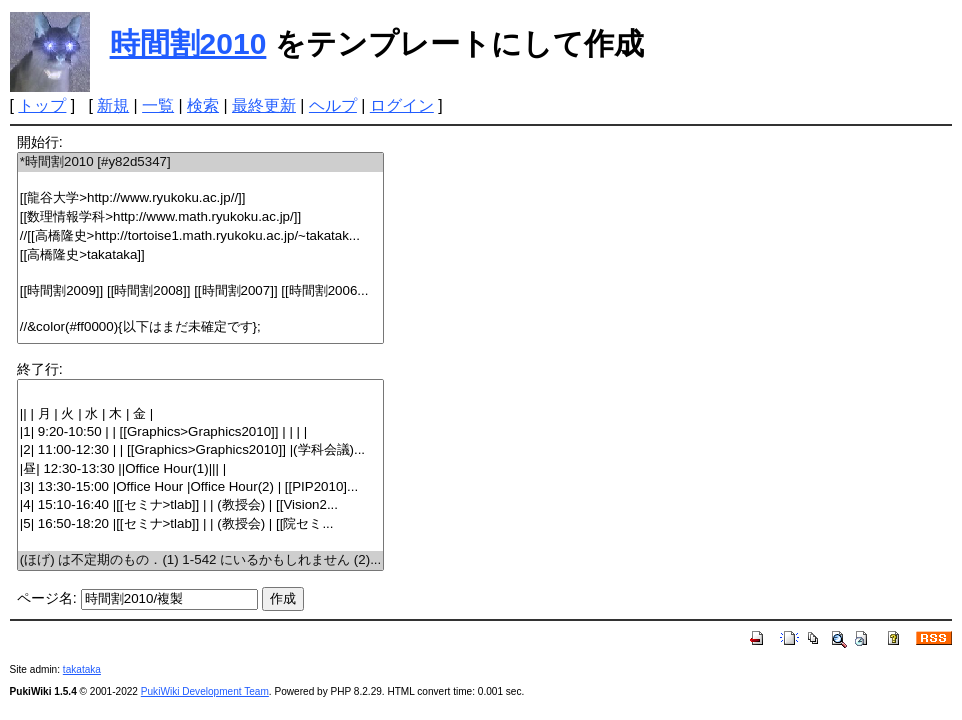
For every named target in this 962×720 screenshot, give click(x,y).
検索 (203, 105)
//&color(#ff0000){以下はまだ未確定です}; (200, 327)
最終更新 (264, 105)
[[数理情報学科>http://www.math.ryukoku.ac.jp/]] (200, 217)
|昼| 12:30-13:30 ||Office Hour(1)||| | (200, 469)
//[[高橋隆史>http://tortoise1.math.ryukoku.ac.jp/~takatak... (200, 236)
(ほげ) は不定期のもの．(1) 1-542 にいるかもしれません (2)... (200, 560)
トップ (42, 105)
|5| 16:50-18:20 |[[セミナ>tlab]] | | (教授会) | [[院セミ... (200, 524)
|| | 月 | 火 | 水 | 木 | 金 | (200, 414)
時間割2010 (188, 43)
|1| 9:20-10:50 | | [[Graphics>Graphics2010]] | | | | (200, 432)
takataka (82, 669)
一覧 (158, 105)
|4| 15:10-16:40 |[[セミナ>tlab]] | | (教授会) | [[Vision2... (200, 505)
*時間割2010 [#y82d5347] (200, 162)
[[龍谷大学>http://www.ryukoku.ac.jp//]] (200, 198)
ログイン (402, 105)
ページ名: (47, 598)
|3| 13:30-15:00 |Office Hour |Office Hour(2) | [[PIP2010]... (200, 487)
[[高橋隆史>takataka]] (200, 255)
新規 (113, 105)
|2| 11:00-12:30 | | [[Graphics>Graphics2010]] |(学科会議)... (200, 450)
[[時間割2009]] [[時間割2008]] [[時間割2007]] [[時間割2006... (200, 291)
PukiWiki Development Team (205, 691)
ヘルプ (333, 105)
